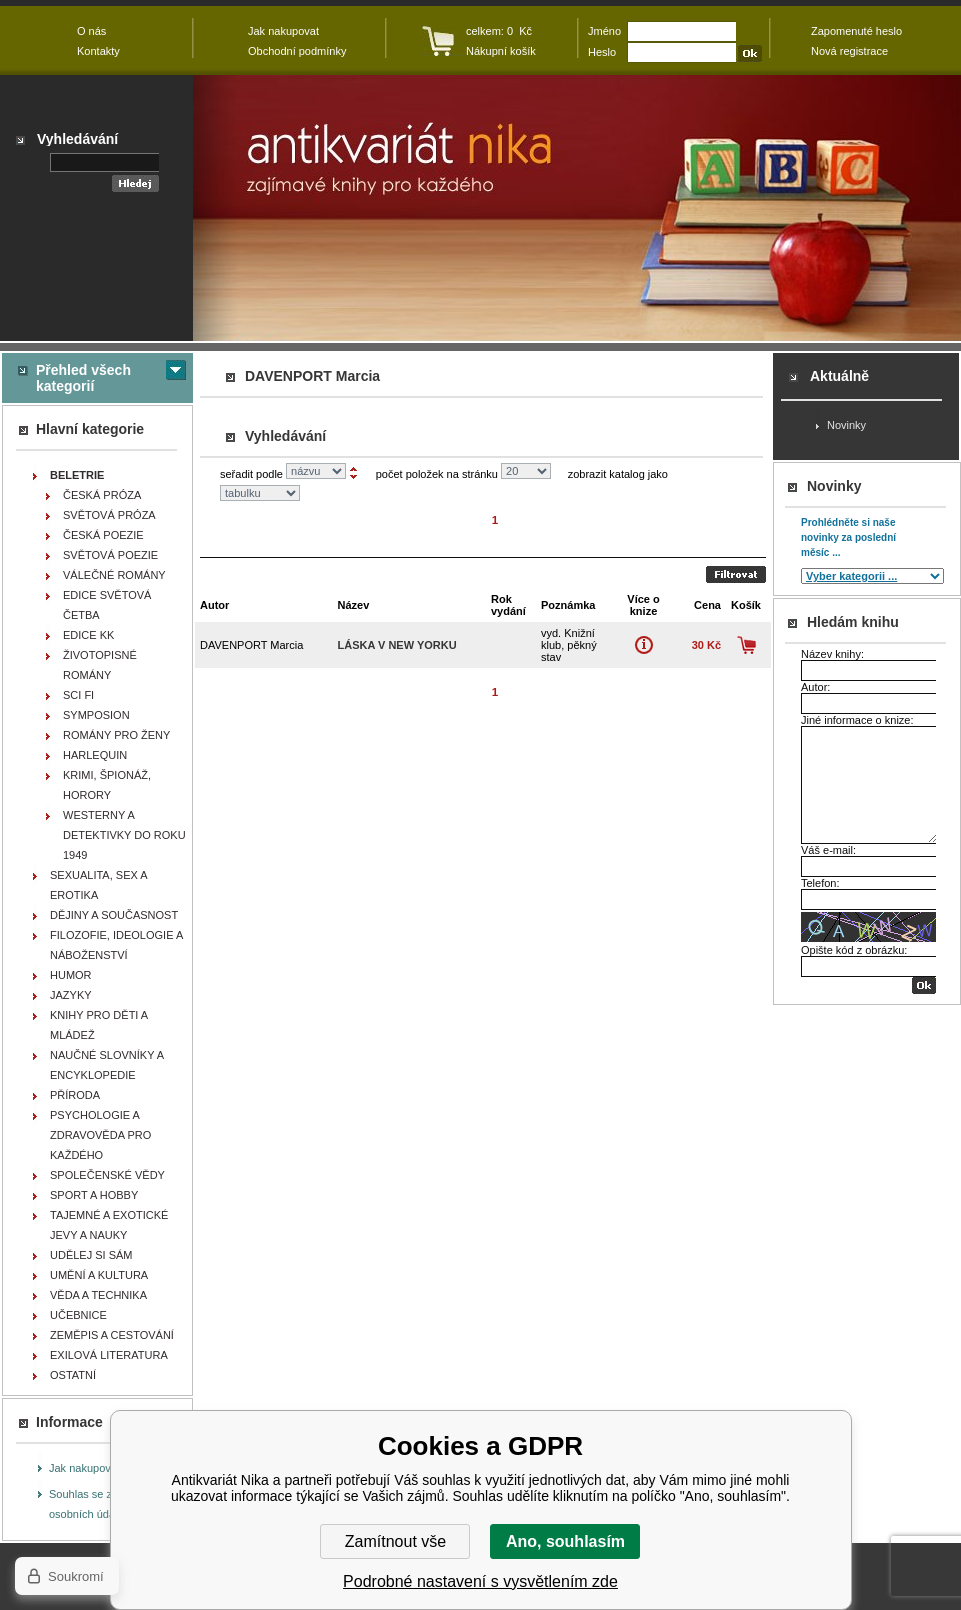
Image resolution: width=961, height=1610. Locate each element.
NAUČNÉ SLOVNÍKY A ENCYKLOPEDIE (107, 1065)
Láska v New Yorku (396, 645)
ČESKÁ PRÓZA (102, 495)
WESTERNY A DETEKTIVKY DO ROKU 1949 (124, 835)
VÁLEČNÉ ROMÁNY (114, 575)
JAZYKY (71, 995)
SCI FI (78, 695)
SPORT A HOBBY (94, 1195)
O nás (91, 31)
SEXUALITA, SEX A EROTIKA (99, 885)
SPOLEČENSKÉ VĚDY (107, 1175)
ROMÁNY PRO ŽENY (116, 735)
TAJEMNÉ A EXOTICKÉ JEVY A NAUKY (109, 1225)
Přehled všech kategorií (83, 378)
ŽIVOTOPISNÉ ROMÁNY (100, 665)
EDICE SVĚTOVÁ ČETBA (107, 605)
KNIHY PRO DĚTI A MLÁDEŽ (99, 1025)
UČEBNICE (78, 1315)
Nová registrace (849, 51)
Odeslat (736, 574)
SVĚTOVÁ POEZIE (110, 555)
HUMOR (71, 975)
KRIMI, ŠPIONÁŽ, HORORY (107, 785)
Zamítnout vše (395, 1541)
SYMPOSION (96, 715)
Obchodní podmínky (297, 51)
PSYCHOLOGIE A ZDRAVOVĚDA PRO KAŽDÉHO (100, 1135)
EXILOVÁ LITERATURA (109, 1355)
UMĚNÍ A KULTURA (99, 1275)
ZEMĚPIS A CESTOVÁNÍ (112, 1335)
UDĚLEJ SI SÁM (91, 1255)
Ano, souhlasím (565, 1541)
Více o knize (644, 645)
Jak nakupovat (84, 1468)
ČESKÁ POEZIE (103, 535)
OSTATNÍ (73, 1375)
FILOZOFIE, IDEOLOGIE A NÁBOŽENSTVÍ (116, 945)
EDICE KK (88, 635)
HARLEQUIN (95, 755)
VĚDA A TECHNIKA (98, 1295)
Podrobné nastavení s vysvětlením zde (480, 1581)
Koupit (746, 645)
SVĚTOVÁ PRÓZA (109, 515)
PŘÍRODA (75, 1095)
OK (924, 985)
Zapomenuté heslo (856, 31)
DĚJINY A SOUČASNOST (114, 915)
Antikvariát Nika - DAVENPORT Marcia (577, 208)
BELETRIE (77, 475)
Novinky (846, 425)
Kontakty (98, 51)
